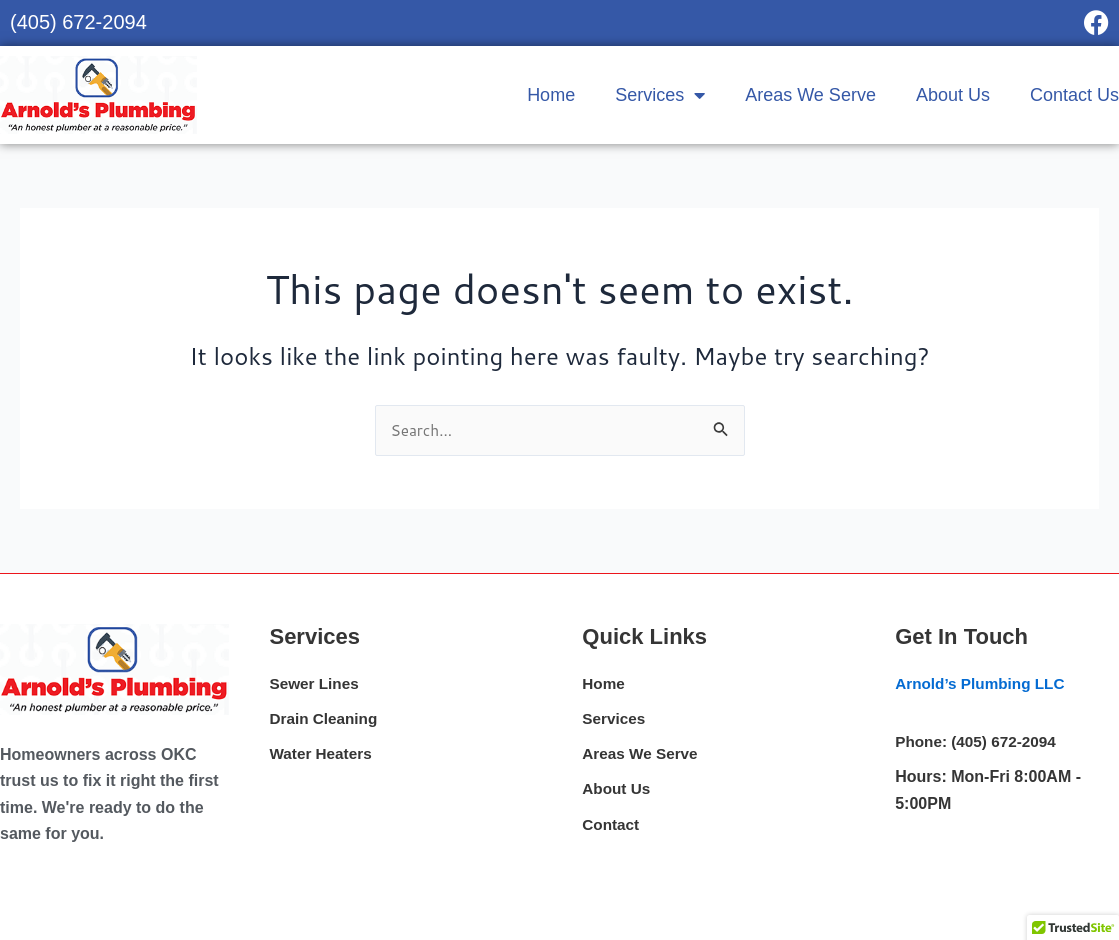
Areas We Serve (810, 95)
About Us (953, 95)
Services (660, 95)
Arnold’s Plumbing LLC (983, 684)
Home (551, 95)
